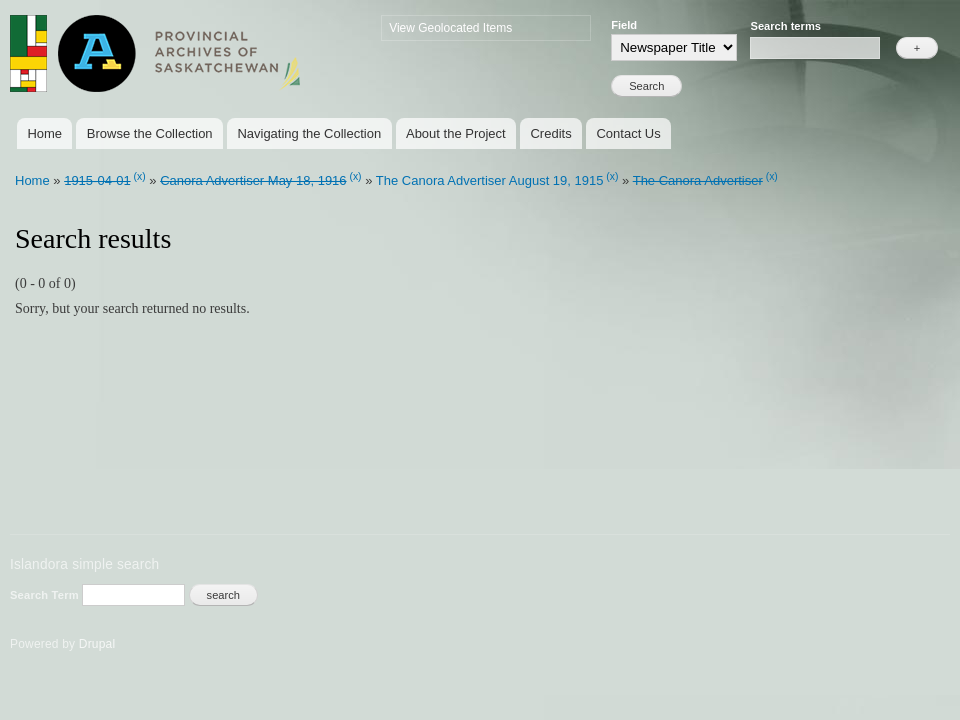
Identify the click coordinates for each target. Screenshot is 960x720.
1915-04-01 (97, 180)
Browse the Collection (150, 133)
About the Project (456, 133)
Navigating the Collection (309, 133)
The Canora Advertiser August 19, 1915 (490, 180)
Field (624, 25)
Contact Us (628, 133)
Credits (550, 133)
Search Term (46, 595)
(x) (140, 176)
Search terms (785, 26)
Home (44, 133)
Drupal (97, 644)
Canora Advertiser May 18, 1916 (253, 180)
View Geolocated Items (450, 28)
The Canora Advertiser (698, 180)
